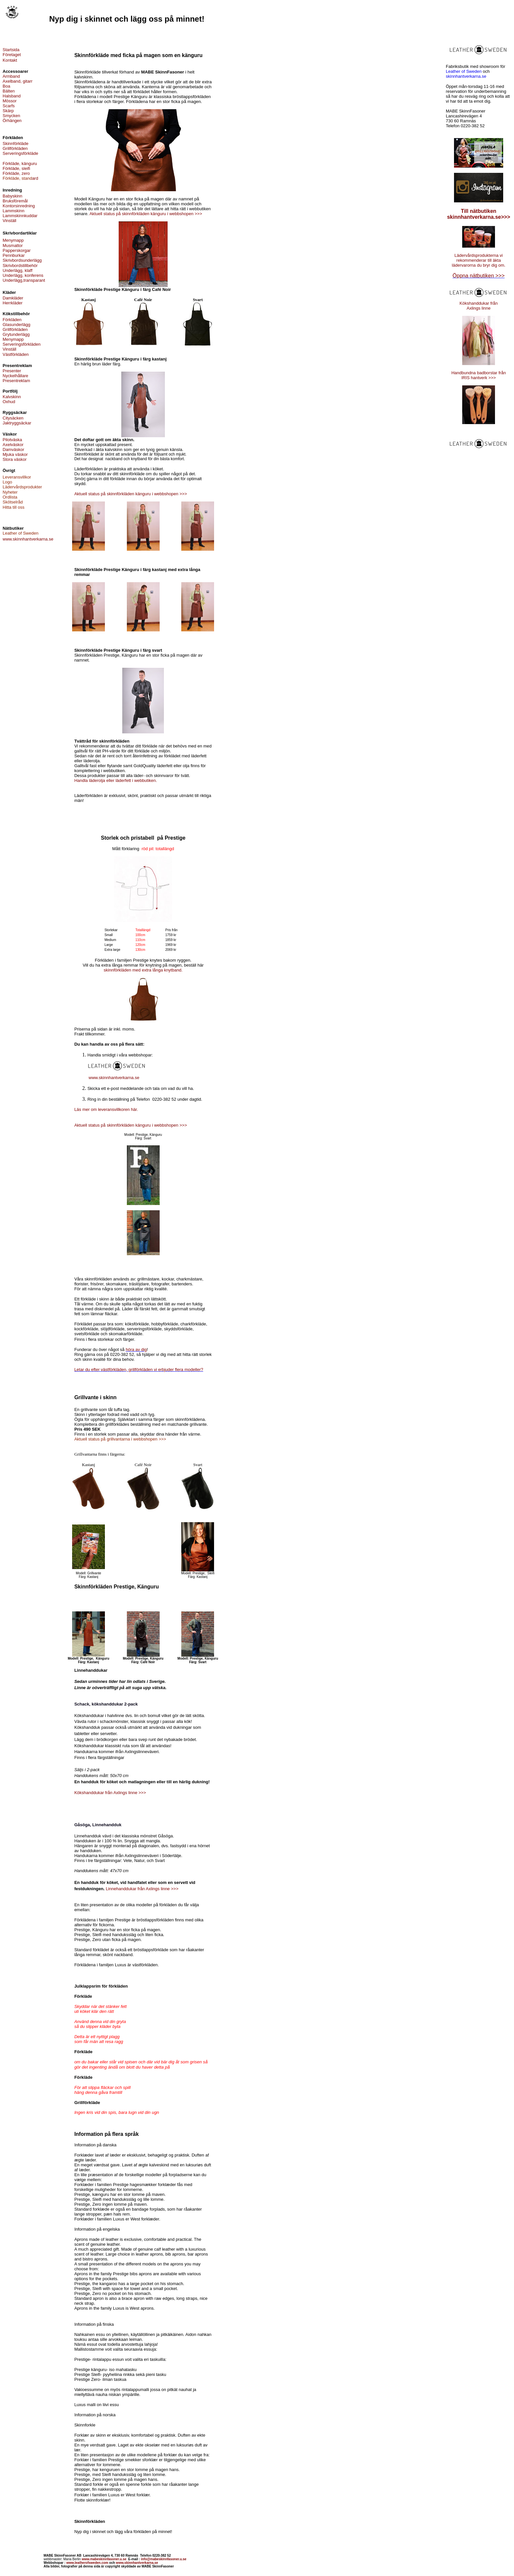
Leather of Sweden (464, 71)
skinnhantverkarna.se (466, 76)
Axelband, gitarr (17, 81)
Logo (7, 482)
